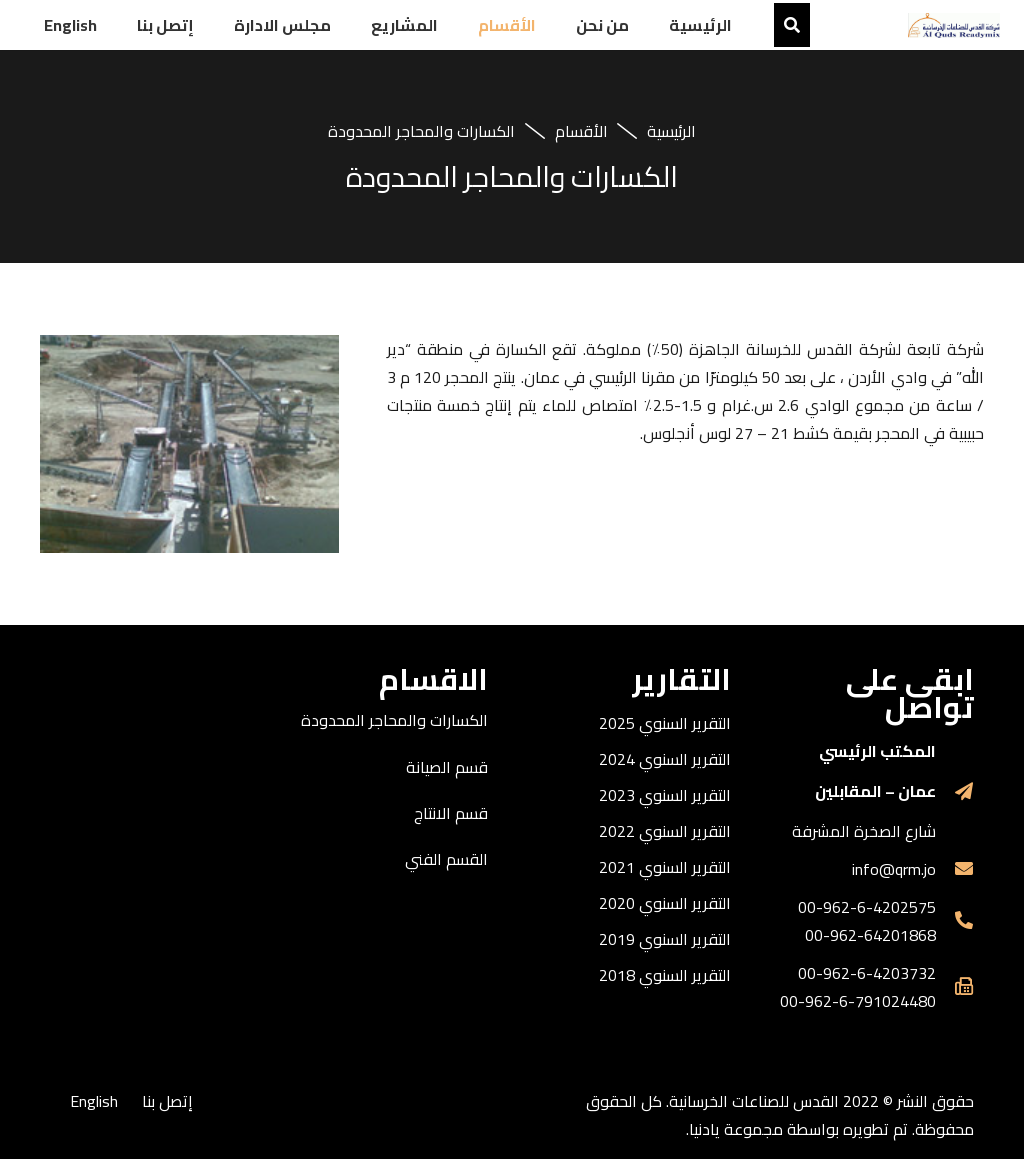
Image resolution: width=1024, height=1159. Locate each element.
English (94, 1101)
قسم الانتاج (451, 813)
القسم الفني (446, 859)
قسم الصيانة (447, 767)
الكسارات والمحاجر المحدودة (394, 720)
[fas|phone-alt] (955, 921)
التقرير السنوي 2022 (665, 831)
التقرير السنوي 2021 (665, 867)
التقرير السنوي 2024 (665, 759)
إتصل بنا (167, 1101)
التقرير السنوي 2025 (665, 723)
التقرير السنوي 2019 (665, 939)
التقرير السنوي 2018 (665, 975)
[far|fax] (955, 987)
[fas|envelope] (955, 869)
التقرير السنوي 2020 (665, 903)
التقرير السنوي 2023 (665, 795)
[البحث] (791, 25)
